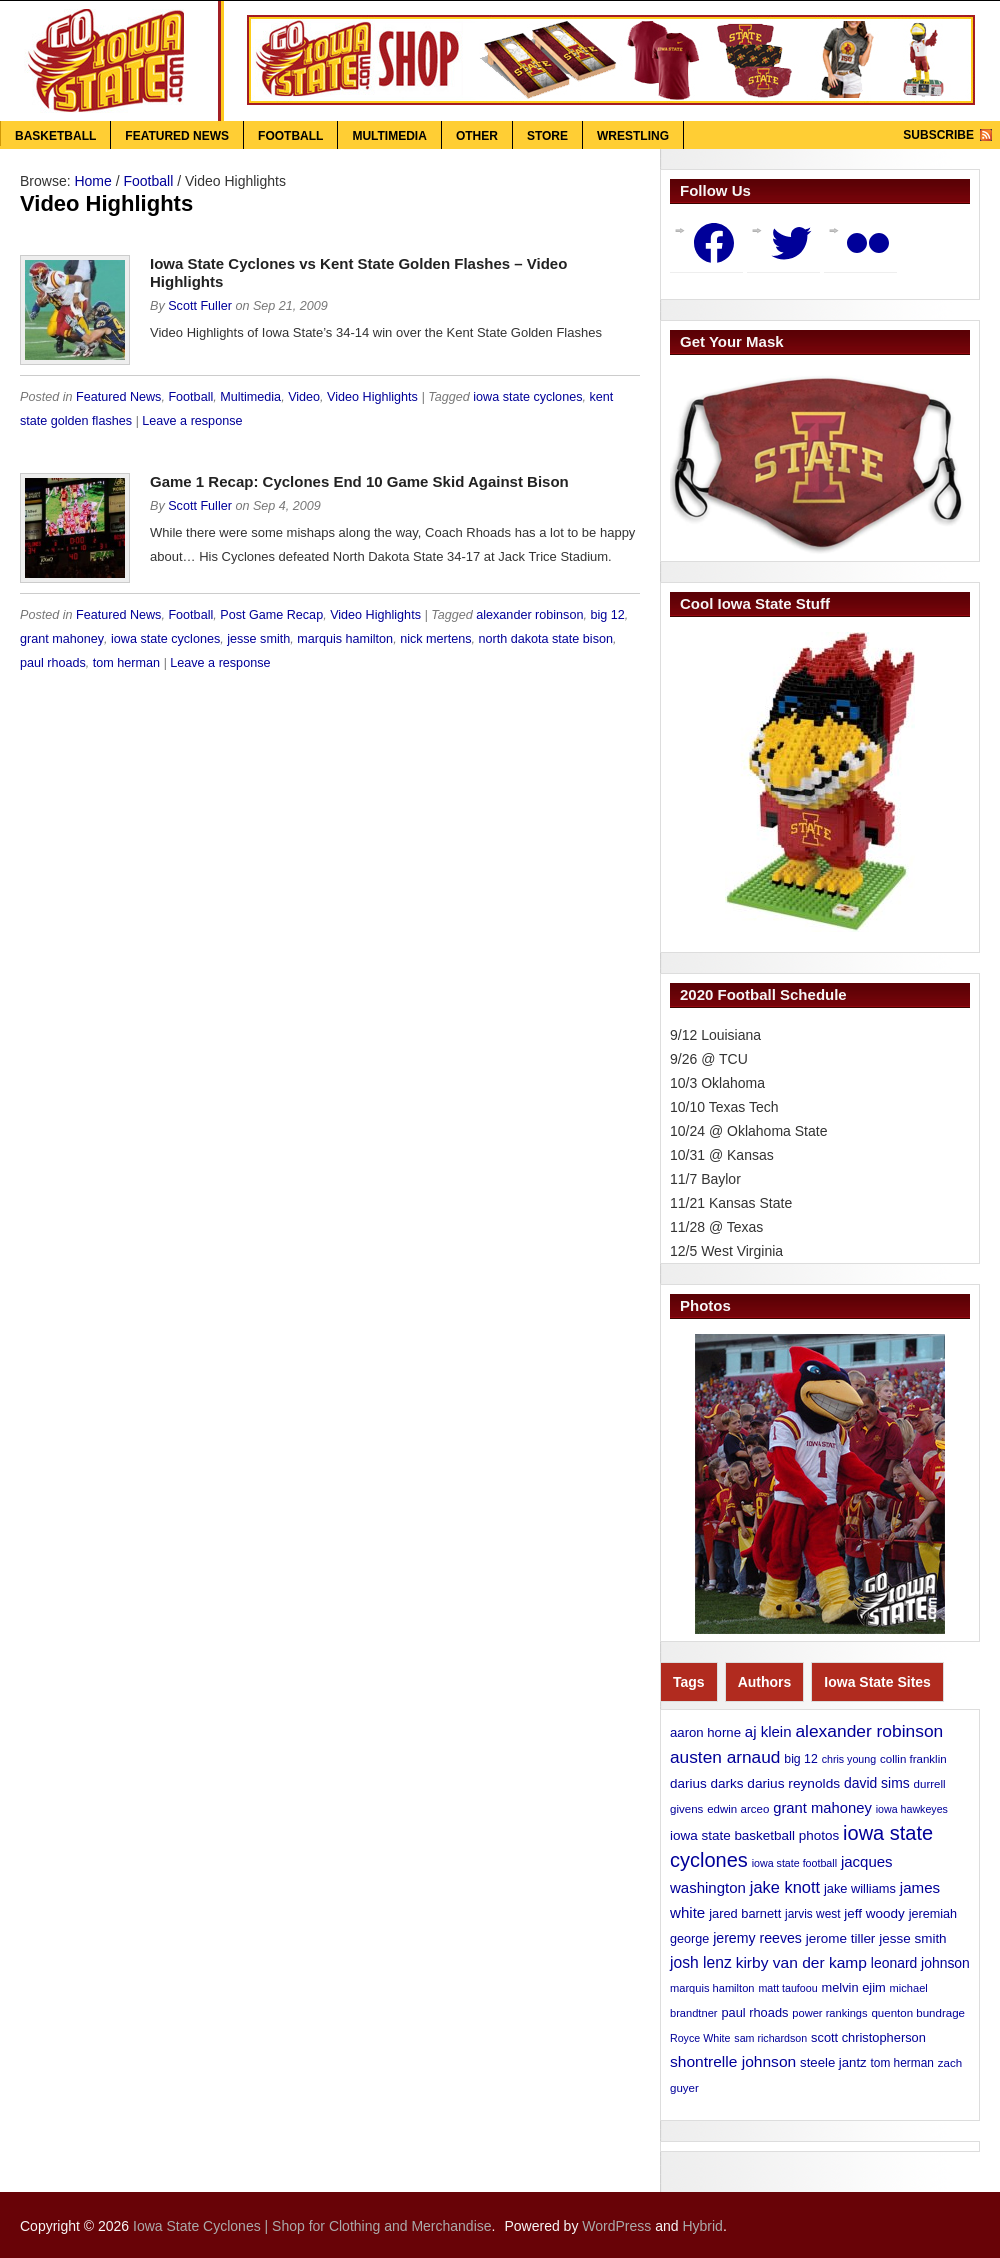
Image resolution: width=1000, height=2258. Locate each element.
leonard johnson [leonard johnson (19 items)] (920, 1963)
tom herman (126, 663)
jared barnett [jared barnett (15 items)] (745, 1913)
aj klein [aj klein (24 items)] (768, 1731)
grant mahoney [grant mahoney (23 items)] (822, 1808)
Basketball (55, 136)
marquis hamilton (345, 639)
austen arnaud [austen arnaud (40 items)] (725, 1757)
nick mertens (435, 639)
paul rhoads (53, 663)
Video (304, 397)
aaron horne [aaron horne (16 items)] (705, 1732)
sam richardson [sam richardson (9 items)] (770, 2038)
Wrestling (633, 136)
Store (547, 136)
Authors (765, 1682)
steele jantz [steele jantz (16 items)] (833, 2062)
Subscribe (938, 135)
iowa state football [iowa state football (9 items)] (794, 1863)
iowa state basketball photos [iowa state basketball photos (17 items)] (754, 1835)
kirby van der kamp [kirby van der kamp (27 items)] (801, 1962)
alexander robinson (529, 615)
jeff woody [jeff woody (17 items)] (874, 1913)
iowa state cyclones (527, 397)
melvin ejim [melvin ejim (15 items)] (854, 1987)
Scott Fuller (200, 306)
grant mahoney (62, 639)
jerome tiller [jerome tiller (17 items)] (841, 1938)
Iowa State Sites (877, 1682)
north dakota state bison (546, 639)
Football (290, 136)
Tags (689, 1682)
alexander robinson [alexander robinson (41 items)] (869, 1731)
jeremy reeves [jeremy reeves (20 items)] (757, 1938)
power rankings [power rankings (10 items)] (829, 2013)
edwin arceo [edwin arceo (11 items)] (738, 1809)
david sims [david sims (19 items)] (877, 1783)
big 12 (607, 615)
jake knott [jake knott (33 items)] (785, 1887)
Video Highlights (372, 397)
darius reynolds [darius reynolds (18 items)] (793, 1783)
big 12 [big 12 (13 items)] (800, 1759)
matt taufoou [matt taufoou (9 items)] (787, 1988)
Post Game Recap (271, 615)
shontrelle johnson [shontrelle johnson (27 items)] (733, 2061)
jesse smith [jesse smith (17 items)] (912, 1938)
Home (92, 181)
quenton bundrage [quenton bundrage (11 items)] (918, 2013)
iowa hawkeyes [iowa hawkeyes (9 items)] (912, 1809)
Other (477, 136)
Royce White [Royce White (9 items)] (700, 2038)
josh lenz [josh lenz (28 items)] (701, 1962)
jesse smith (258, 639)
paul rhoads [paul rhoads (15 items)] (754, 2012)
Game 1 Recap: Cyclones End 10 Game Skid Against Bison (359, 481)
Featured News (177, 136)
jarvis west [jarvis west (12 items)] (812, 1914)
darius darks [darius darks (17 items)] (706, 1783)
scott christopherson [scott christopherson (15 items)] (868, 2037)
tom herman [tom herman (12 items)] (902, 2063)
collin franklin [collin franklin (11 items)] (913, 1759)
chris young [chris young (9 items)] (849, 1759)
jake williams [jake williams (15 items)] (860, 1888)
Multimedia (389, 136)
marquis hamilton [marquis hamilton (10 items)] (712, 1988)
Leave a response (192, 421)
